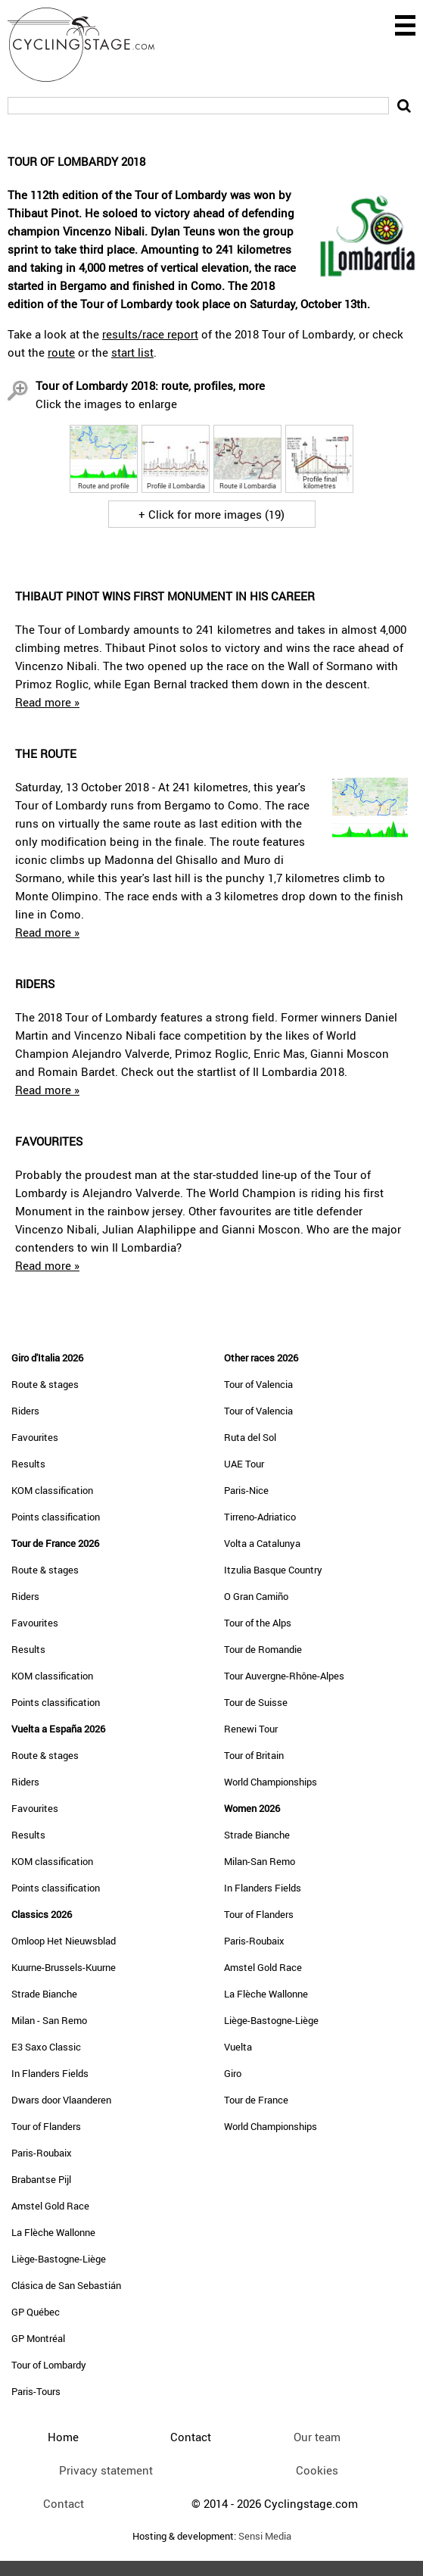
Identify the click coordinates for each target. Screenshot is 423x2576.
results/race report (150, 333)
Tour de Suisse (256, 1702)
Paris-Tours (36, 2391)
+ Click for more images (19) (211, 514)
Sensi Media (264, 2536)
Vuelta (238, 2047)
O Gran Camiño (256, 1596)
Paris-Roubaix (41, 2153)
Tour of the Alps (257, 1622)
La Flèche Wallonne (53, 2232)
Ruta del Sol (250, 1437)
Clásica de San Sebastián (66, 2285)
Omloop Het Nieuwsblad (63, 1941)
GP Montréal (38, 2338)
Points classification (55, 1516)
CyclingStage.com (91, 45)
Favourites (34, 1437)
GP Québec (35, 2312)
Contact (63, 2503)
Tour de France (256, 2100)
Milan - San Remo (49, 2020)
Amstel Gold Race (50, 2206)
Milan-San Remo (259, 1861)
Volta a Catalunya (262, 1543)
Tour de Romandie (263, 1649)
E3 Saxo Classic (46, 2047)
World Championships (270, 1782)
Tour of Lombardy (48, 2365)
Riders (25, 1410)
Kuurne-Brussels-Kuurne (63, 1967)
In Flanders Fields (50, 2073)
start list (132, 352)
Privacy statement (106, 2470)
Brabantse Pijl (41, 2179)
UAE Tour (244, 1463)
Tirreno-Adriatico (260, 1516)
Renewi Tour (251, 1729)
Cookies (317, 2470)
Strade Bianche (44, 1994)
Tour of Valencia (258, 1384)
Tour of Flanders (46, 2126)
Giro (232, 2073)
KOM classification (52, 1490)
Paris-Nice (246, 1490)
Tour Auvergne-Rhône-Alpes (284, 1676)
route (61, 352)
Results (28, 1463)
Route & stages (45, 1384)
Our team (317, 2436)
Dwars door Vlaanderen (61, 2100)
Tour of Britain (254, 1755)
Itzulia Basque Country (273, 1569)
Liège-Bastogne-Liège (58, 2259)
